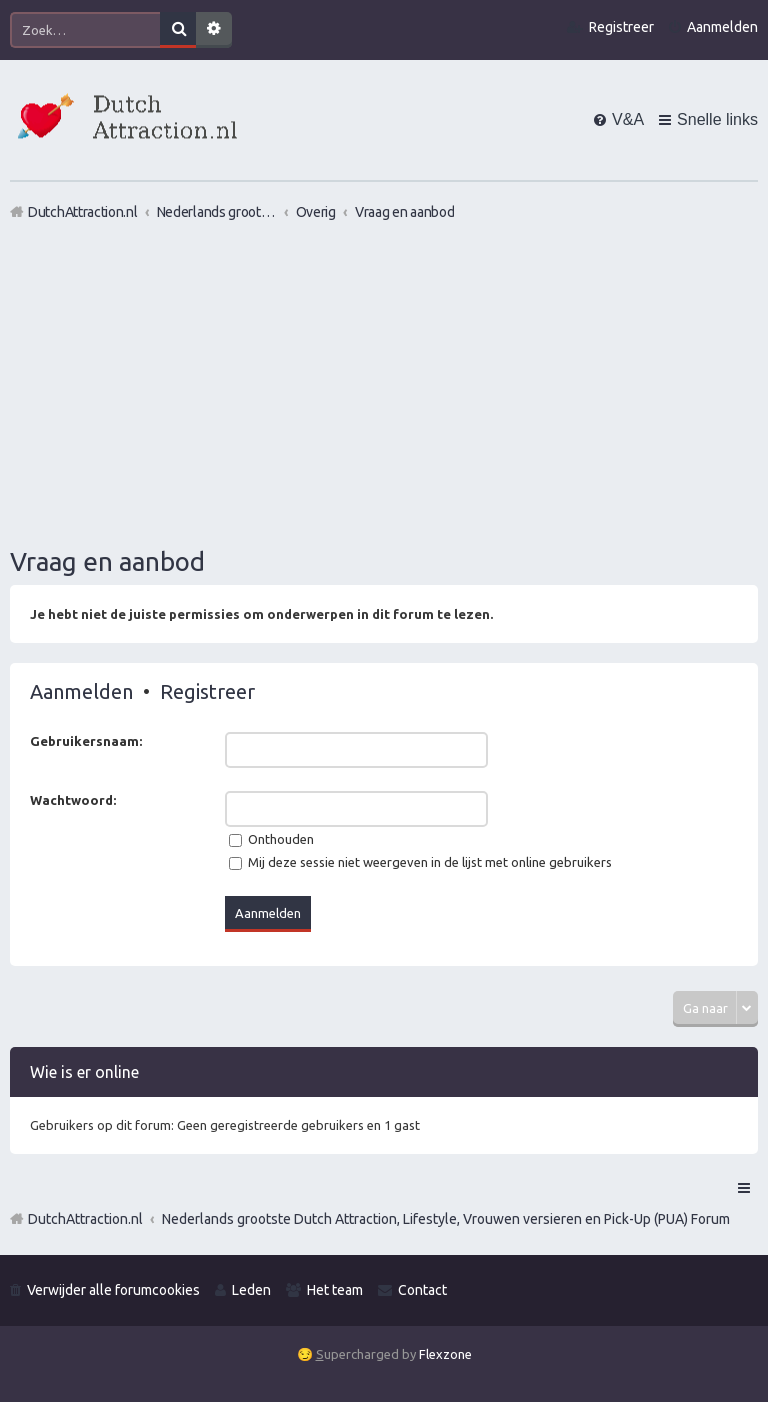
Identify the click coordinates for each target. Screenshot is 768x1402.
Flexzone (445, 1354)
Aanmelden (81, 691)
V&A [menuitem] (628, 119)
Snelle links (717, 119)
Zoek (178, 30)
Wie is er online (84, 1072)
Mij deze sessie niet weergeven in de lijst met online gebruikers (420, 862)
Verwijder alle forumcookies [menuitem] (113, 1290)
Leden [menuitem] (251, 1290)
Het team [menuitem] (335, 1290)
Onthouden (271, 839)
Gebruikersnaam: (86, 741)
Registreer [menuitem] (621, 27)
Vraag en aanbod (107, 561)
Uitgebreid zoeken (214, 30)
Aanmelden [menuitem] (722, 27)
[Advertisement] (384, 383)
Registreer (207, 691)
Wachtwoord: (73, 800)
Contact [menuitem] (422, 1290)
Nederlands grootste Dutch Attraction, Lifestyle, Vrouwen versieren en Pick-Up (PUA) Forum (446, 1219)
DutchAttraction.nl (85, 1219)
